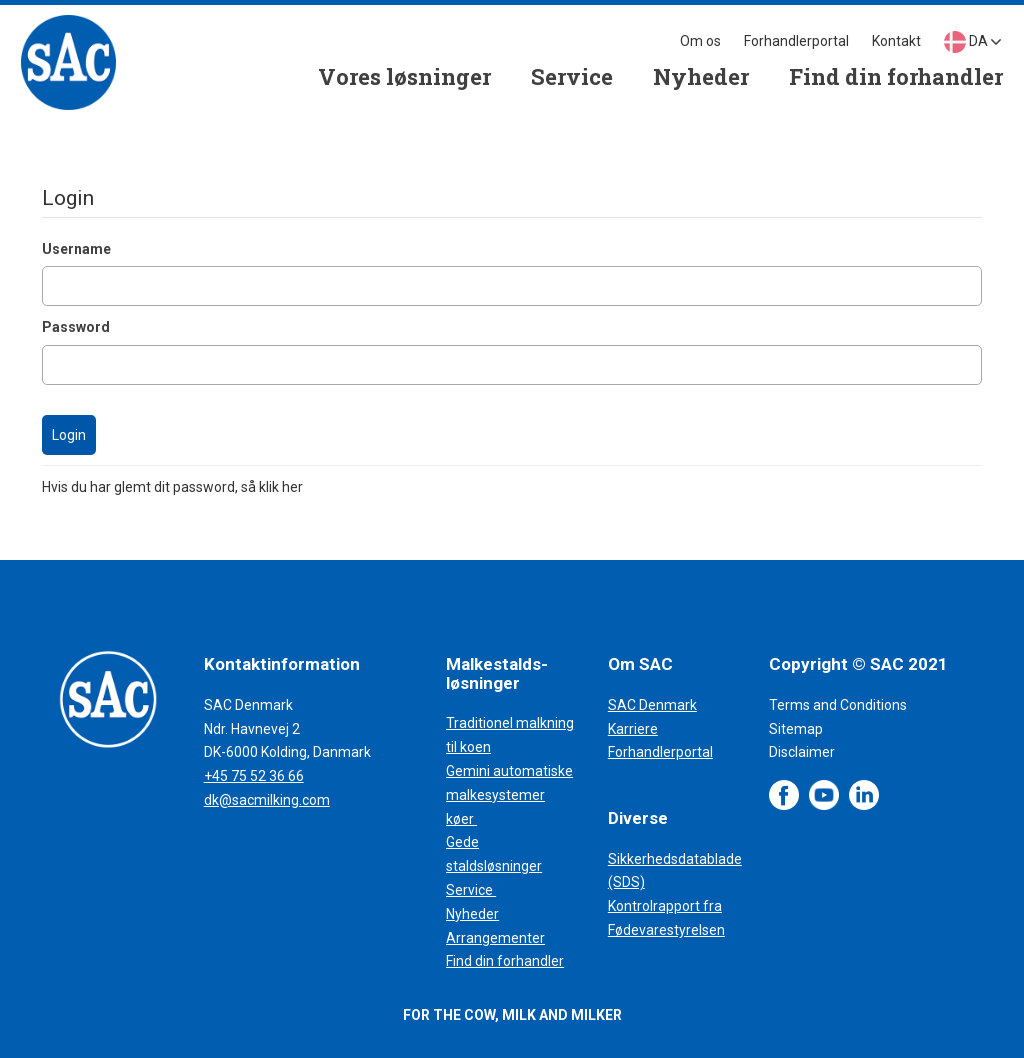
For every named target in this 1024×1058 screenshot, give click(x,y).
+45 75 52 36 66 (254, 776)
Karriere (633, 729)
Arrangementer (495, 938)
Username (76, 249)
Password (76, 327)
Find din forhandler (505, 961)
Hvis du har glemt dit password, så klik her (172, 487)
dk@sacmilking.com (267, 800)
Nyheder (472, 914)
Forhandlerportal (660, 752)
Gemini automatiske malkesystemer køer (509, 795)
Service (471, 890)
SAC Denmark (652, 705)
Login (69, 435)
